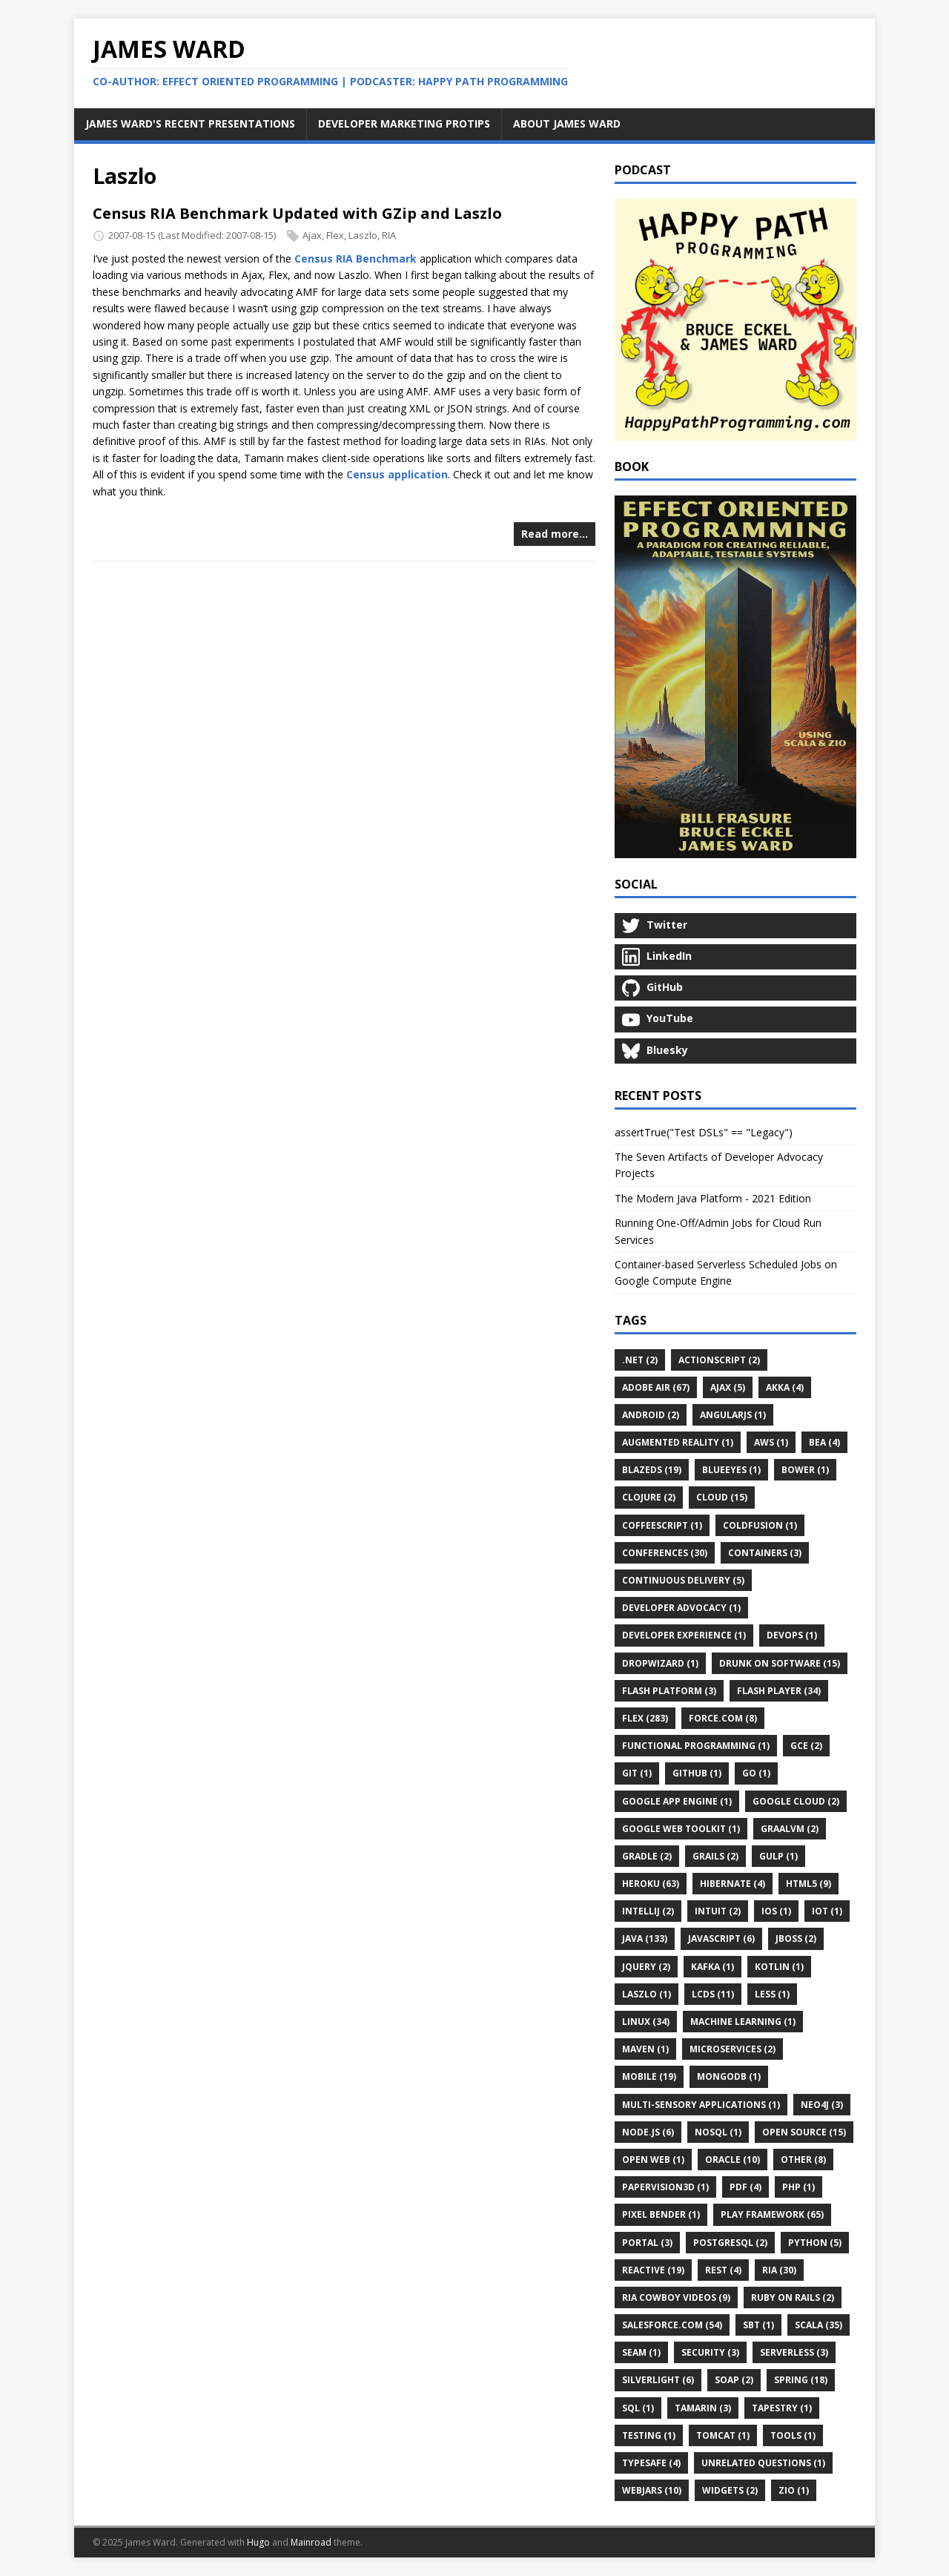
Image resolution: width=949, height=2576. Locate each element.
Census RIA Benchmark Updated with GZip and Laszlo (297, 213)
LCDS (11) (713, 1994)
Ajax (312, 235)
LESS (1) (772, 1994)
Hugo (258, 2542)
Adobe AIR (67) (656, 1387)
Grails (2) (715, 1856)
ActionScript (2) (719, 1360)
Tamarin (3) (703, 2408)
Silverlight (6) (658, 2380)
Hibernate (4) (732, 1883)
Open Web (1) (653, 2159)
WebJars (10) (651, 2490)
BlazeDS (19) (651, 1469)
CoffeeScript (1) (662, 1525)
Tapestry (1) (782, 2408)
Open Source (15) (804, 2132)
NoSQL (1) (718, 2132)
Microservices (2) (733, 2049)
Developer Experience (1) (684, 1635)
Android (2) (650, 1415)
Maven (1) (645, 2049)
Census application (397, 474)
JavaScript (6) (721, 1938)
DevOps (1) (792, 1635)
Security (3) (710, 2352)
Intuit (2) (718, 1911)
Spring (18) (800, 2380)
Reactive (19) (653, 2270)
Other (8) (803, 2159)
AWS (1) (771, 1442)
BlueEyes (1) (731, 1469)
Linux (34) (645, 2021)
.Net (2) (640, 1360)
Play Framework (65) (772, 2214)
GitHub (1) (696, 1773)
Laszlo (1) (646, 1994)
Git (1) (637, 1773)
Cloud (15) (721, 1497)
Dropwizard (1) (660, 1663)
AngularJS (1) (733, 1415)
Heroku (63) (650, 1883)
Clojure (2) (648, 1497)
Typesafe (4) (651, 2463)
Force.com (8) (723, 1718)
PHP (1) (798, 2187)
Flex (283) (645, 1718)
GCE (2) (806, 1745)
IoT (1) (827, 1911)
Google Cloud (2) (796, 1801)
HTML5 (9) (808, 1883)
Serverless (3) (794, 2352)
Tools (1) (793, 2435)
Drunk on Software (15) (779, 1663)
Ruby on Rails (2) (792, 2297)
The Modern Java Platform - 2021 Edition (713, 1198)
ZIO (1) (793, 2490)
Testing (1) (648, 2435)
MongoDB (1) (729, 2076)
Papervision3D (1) (665, 2187)
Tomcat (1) (723, 2435)
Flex (335, 235)
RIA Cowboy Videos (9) (676, 2297)
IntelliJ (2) (648, 1911)
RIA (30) (779, 2270)
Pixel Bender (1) (661, 2214)
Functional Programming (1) (696, 1745)
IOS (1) (776, 1911)
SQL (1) (638, 2408)
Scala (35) (818, 2325)
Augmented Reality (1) (677, 1442)
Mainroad (311, 2542)
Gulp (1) (778, 1856)
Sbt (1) (758, 2325)
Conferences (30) (664, 1552)
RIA (389, 235)
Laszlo (362, 235)
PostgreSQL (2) (730, 2242)
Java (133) (644, 1938)
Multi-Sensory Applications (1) (701, 2104)
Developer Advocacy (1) (681, 1607)
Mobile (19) (649, 2076)
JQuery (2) (646, 1966)
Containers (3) (764, 1552)
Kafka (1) (712, 1966)
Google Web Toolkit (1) (681, 1828)
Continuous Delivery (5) (683, 1580)
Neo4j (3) (822, 2104)
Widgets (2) (730, 2490)
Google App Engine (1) (677, 1801)
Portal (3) (647, 2242)
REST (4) (723, 2270)
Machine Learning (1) (743, 2021)
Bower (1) (805, 1469)
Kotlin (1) (779, 1966)
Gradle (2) (647, 1856)
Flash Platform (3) (669, 1690)
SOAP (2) (734, 2380)
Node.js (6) (648, 2132)
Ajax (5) (727, 1387)
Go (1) (756, 1773)
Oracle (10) (732, 2159)
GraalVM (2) (790, 1828)
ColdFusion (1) (760, 1525)
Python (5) (814, 2242)
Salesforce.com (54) (672, 2325)
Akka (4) (785, 1387)
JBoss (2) (796, 1938)
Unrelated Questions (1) (763, 2463)
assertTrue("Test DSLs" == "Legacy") (704, 1132)
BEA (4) (824, 1442)
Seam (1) (641, 2352)
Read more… (554, 534)
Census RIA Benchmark (355, 258)
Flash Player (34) (779, 1690)
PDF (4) (745, 2187)
